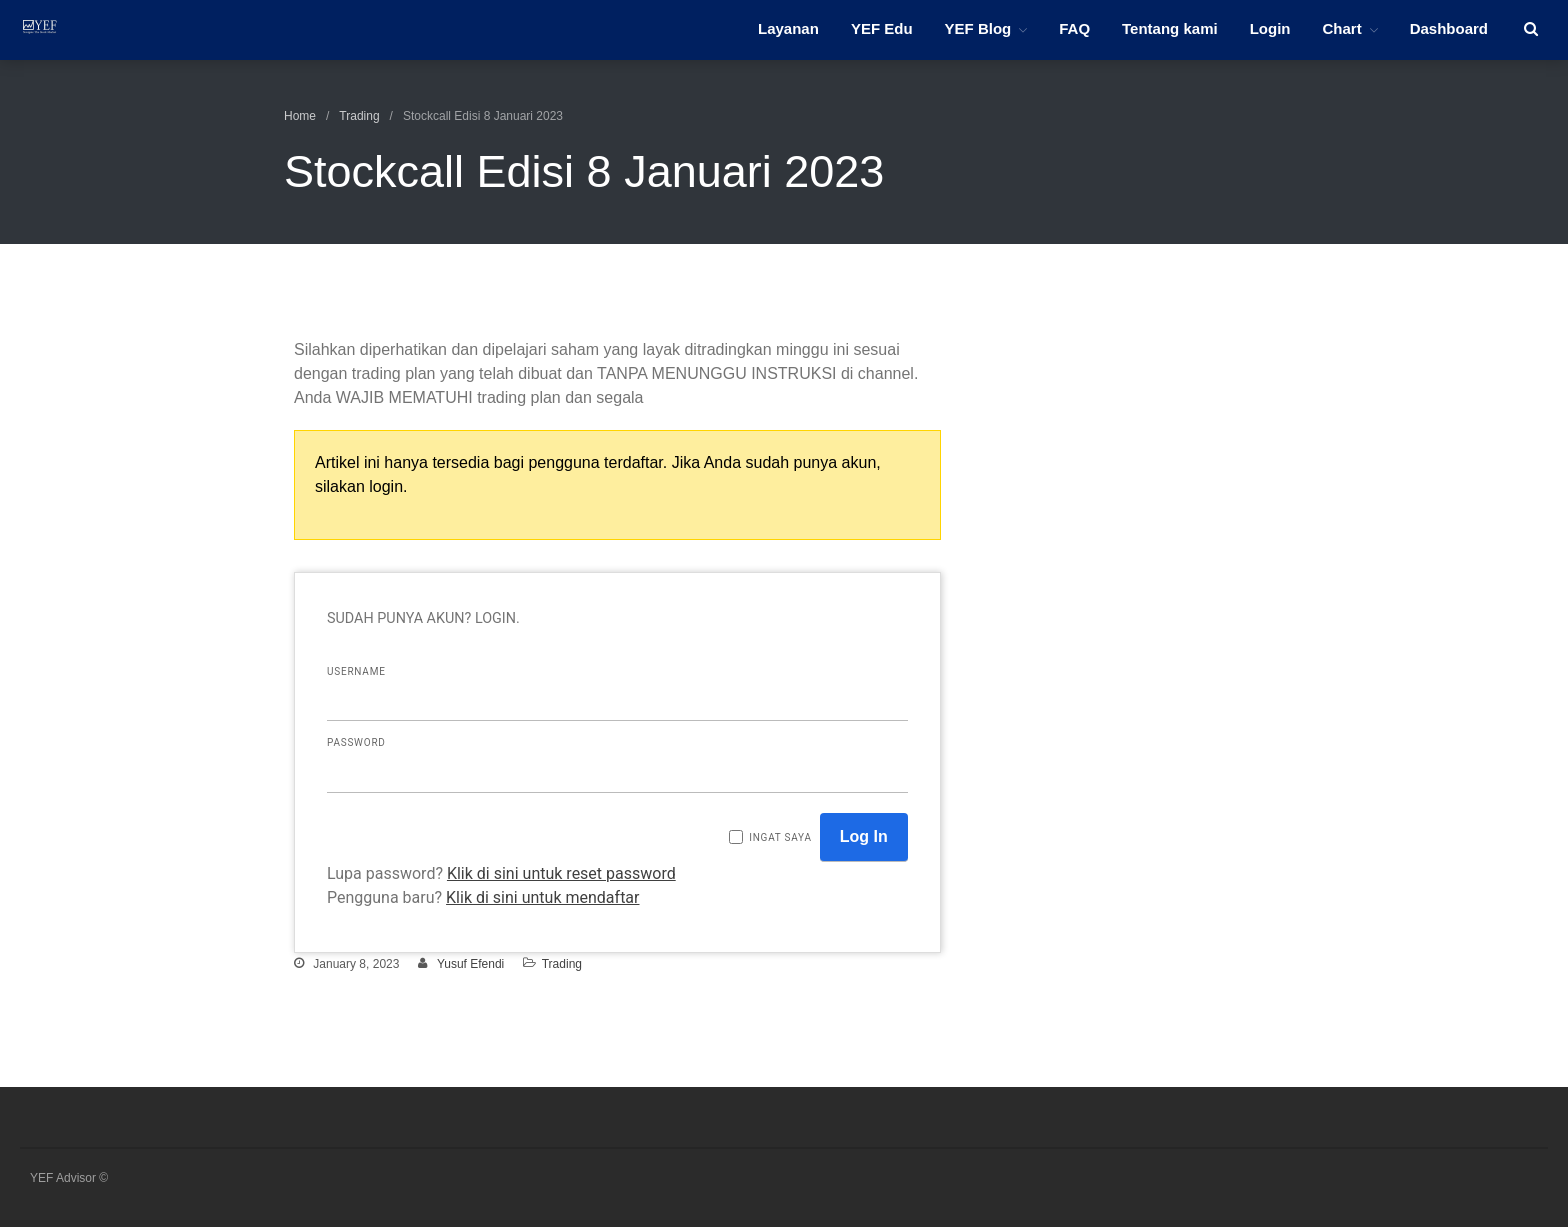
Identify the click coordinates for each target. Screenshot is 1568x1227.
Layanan (788, 28)
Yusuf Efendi (470, 964)
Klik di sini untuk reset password (561, 873)
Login (1270, 28)
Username (356, 671)
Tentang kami (1170, 28)
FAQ (1074, 28)
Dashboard (1449, 28)
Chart (1341, 28)
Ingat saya (780, 837)
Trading (359, 116)
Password (356, 742)
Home (300, 116)
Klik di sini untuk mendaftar (542, 897)
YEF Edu (882, 28)
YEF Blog (978, 28)
